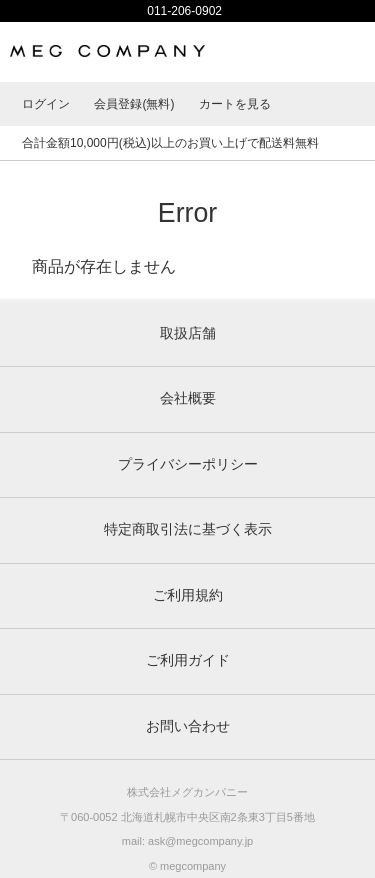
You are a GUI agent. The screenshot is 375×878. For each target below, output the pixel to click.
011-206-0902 (184, 11)
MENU (345, 52)
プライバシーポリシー (188, 464)
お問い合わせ (188, 726)
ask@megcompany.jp (200, 841)
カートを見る (235, 104)
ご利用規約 (188, 595)
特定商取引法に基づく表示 (188, 529)
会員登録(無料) (134, 104)
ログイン (46, 104)
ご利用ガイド (188, 660)
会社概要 (188, 398)
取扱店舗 (188, 333)
